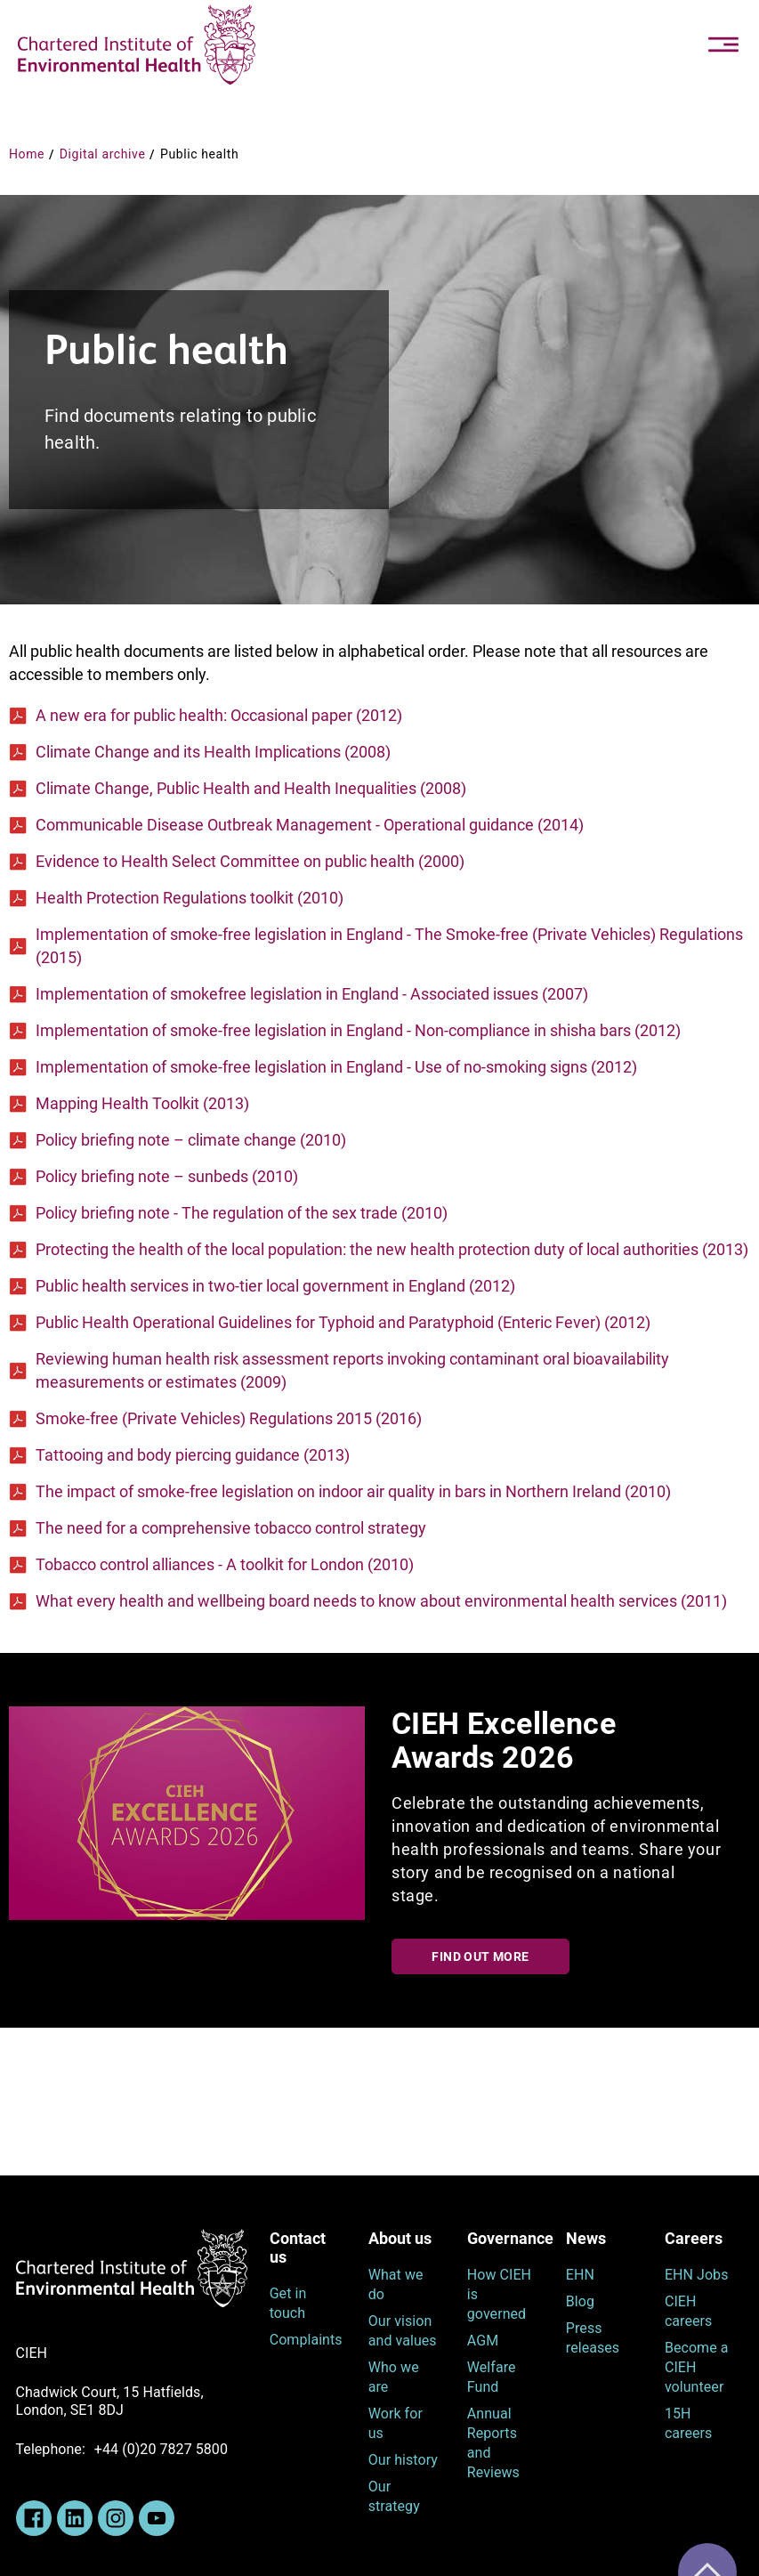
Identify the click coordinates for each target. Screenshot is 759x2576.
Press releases (592, 2338)
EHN (580, 2274)
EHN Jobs (697, 2274)
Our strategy (394, 2496)
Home (26, 154)
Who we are (393, 2377)
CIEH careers (688, 2311)
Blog (580, 2301)
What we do (396, 2284)
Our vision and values (402, 2331)
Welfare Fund (491, 2377)
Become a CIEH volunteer (697, 2367)
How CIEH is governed (499, 2294)
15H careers (688, 2423)
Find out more (480, 1956)
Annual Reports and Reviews (493, 2443)
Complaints (306, 2339)
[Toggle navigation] (723, 44)
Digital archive (103, 154)
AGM (482, 2340)
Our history (403, 2459)
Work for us (395, 2423)
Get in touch (288, 2303)
